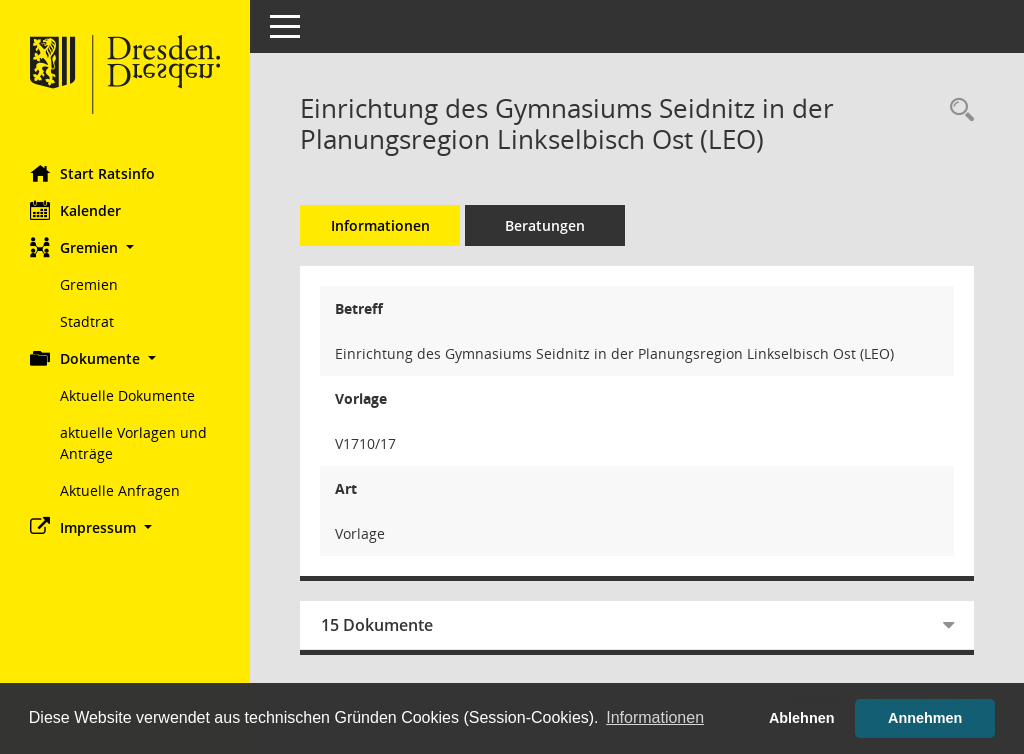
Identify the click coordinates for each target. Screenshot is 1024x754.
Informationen (380, 225)
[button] (125, 247)
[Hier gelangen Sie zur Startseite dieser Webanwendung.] (125, 75)
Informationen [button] (655, 717)
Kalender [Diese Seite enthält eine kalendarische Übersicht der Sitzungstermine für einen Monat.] (75, 210)
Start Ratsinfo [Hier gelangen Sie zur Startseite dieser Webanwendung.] (92, 173)
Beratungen (545, 225)
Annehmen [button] (925, 718)
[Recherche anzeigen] (957, 110)
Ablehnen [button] (802, 718)
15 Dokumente (377, 625)
